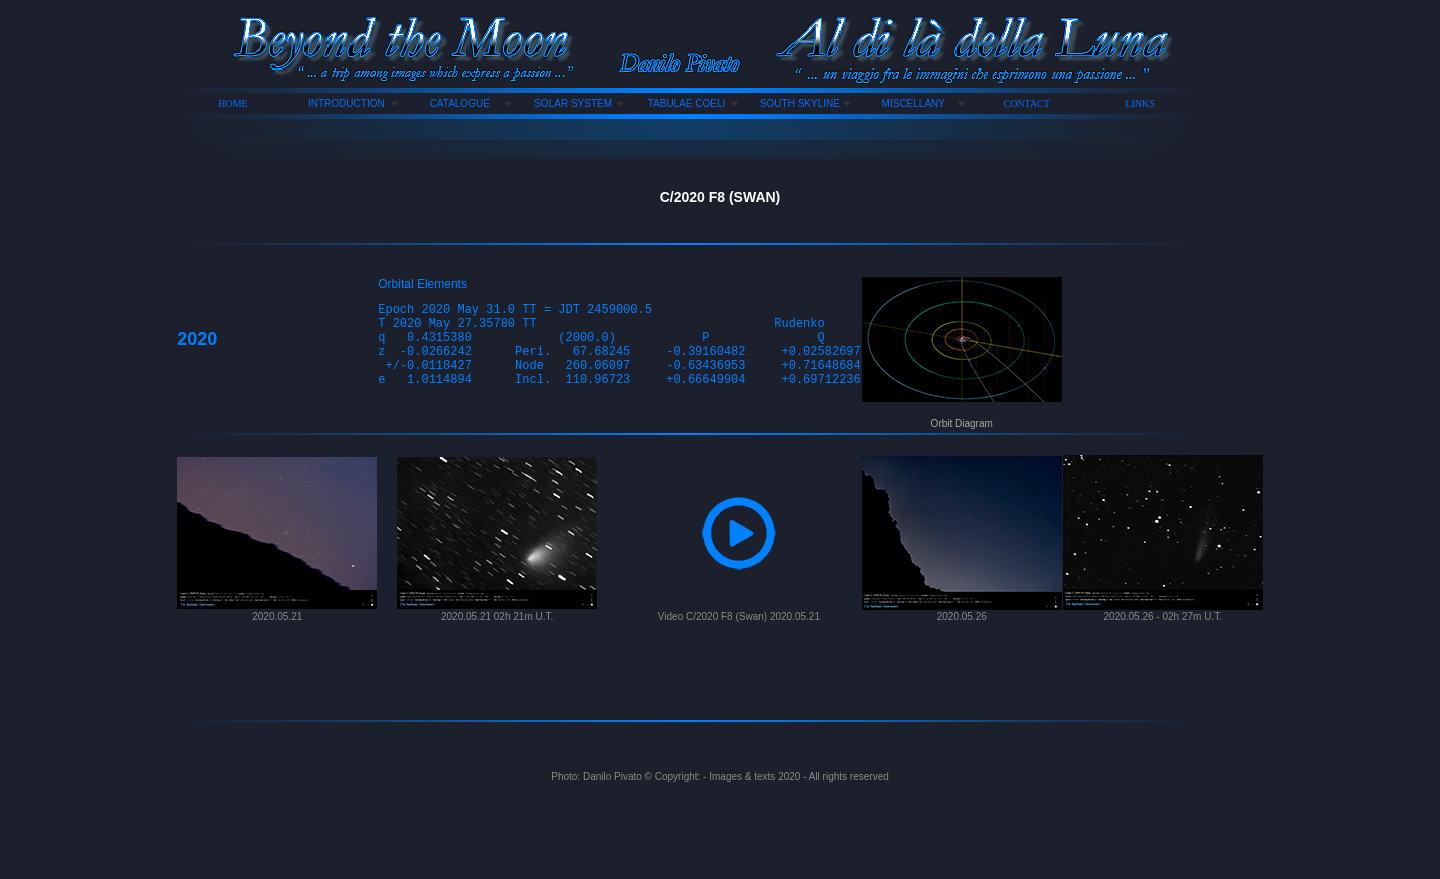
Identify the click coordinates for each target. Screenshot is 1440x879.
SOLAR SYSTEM (573, 103)
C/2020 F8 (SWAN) (720, 197)
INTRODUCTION (346, 103)
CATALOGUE (460, 103)
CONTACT (1027, 103)
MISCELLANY (913, 103)
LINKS (1139, 103)
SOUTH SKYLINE (800, 103)
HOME (232, 103)
